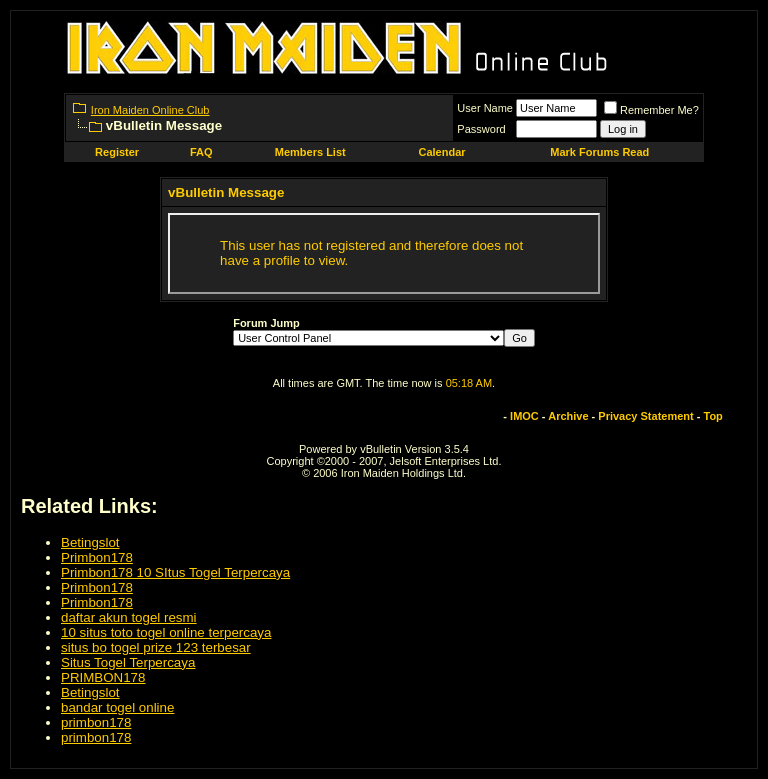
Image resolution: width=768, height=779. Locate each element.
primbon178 (96, 722)
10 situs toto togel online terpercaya (166, 632)
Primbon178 (97, 557)
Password (481, 129)
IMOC (524, 416)
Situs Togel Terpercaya (128, 662)
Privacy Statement (645, 416)
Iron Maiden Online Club (150, 110)
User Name (485, 108)
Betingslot (90, 542)
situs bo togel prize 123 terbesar (156, 647)
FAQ (201, 152)
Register (117, 152)
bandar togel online (117, 707)
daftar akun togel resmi (129, 617)
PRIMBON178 (103, 677)
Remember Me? (651, 110)
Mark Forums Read (599, 152)
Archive (568, 416)
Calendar (441, 152)
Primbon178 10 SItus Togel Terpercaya (175, 572)
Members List (310, 152)
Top (713, 416)
